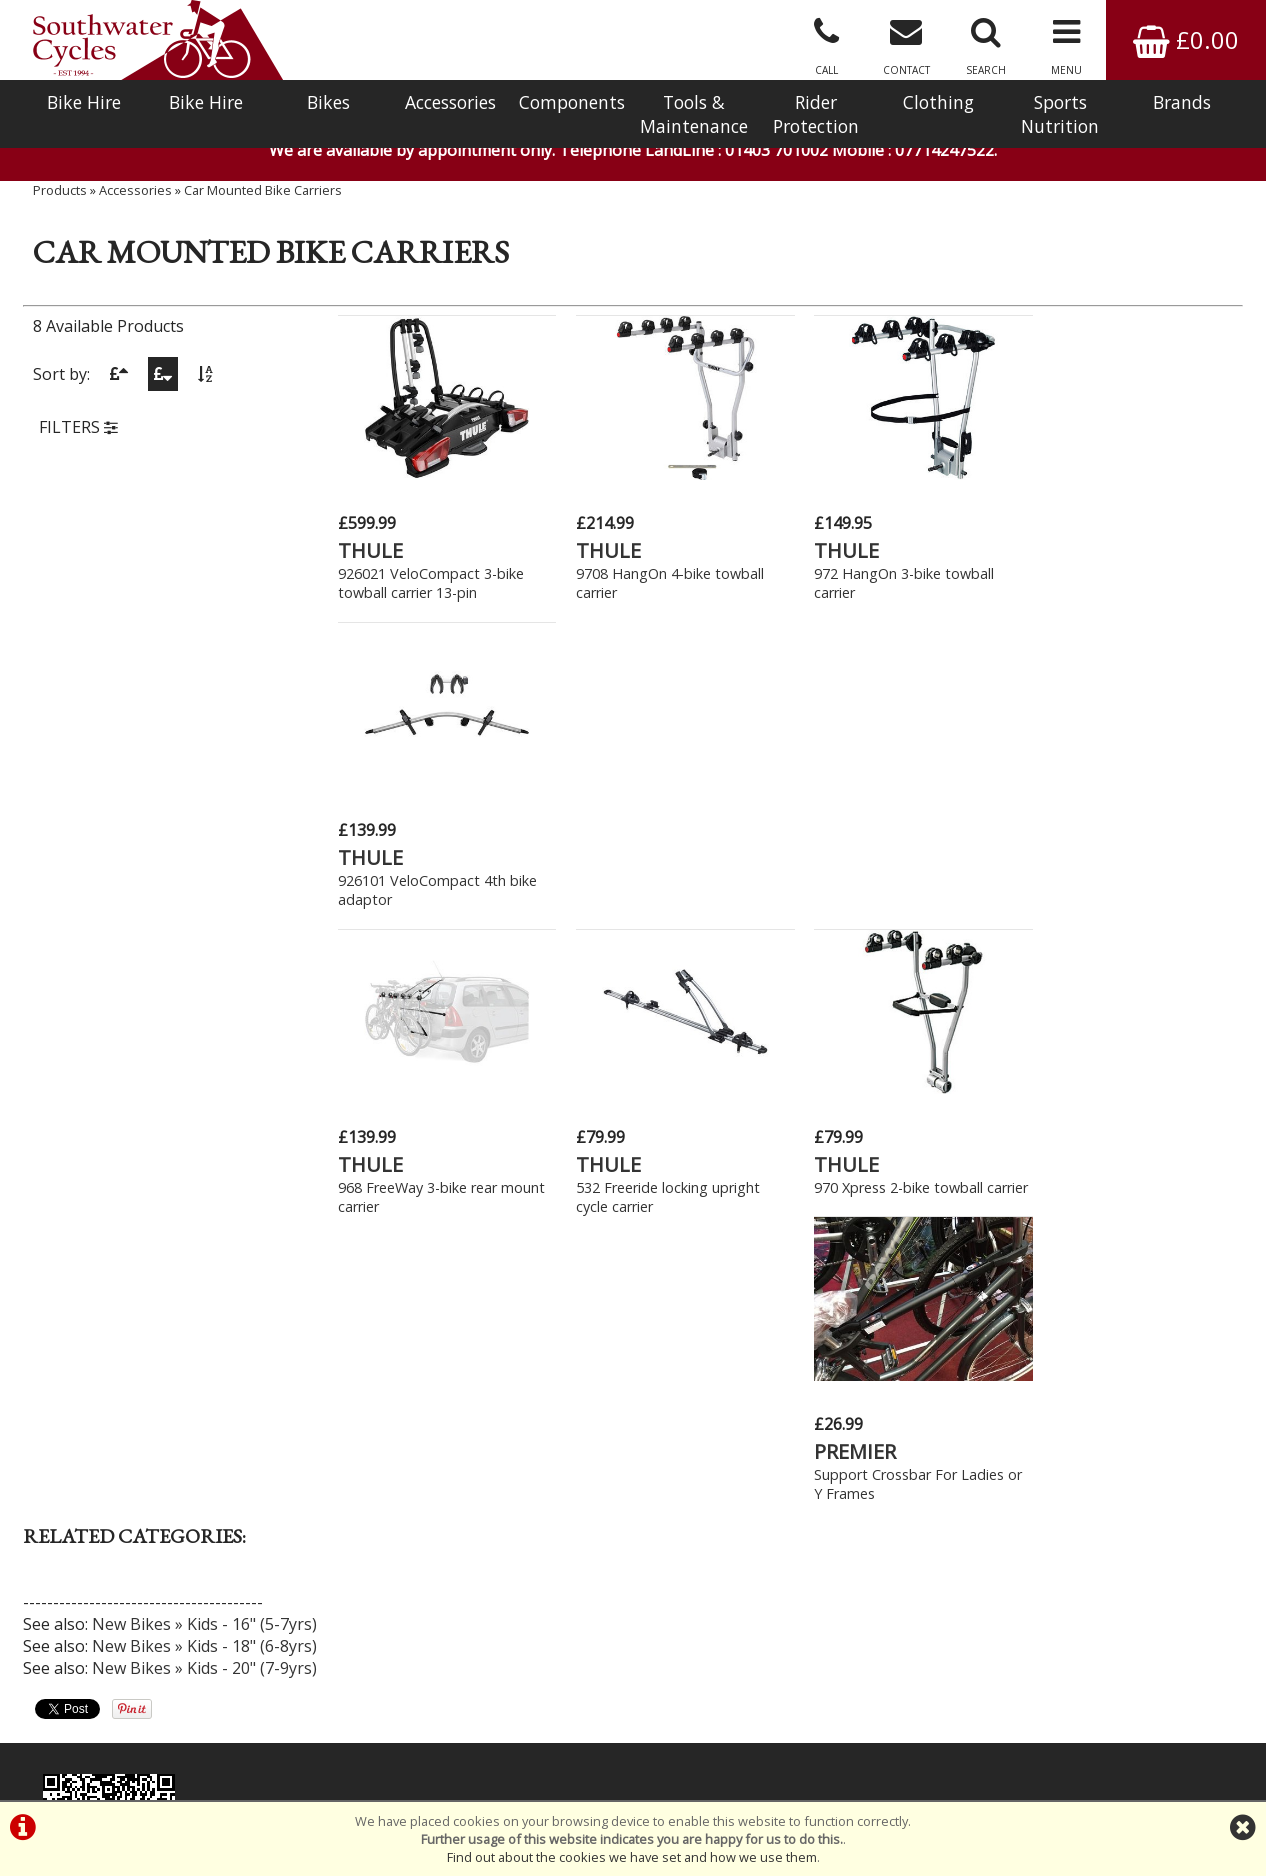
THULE (370, 548)
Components (572, 102)
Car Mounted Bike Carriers (263, 195)
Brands (1182, 102)
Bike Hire (84, 102)
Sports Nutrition (1060, 114)
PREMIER (1065, 847)
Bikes (328, 102)
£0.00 (1186, 39)
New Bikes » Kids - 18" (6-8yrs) (204, 1042)
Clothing (938, 102)
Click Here (435, 1430)
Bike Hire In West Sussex (110, 1728)
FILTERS (78, 433)
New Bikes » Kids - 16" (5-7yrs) (204, 1020)
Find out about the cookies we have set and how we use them (632, 1857)
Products (60, 195)
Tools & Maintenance (694, 114)
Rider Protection (816, 114)
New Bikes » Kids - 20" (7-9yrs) (204, 1064)
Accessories (450, 102)
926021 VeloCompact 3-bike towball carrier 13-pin (431, 581)
